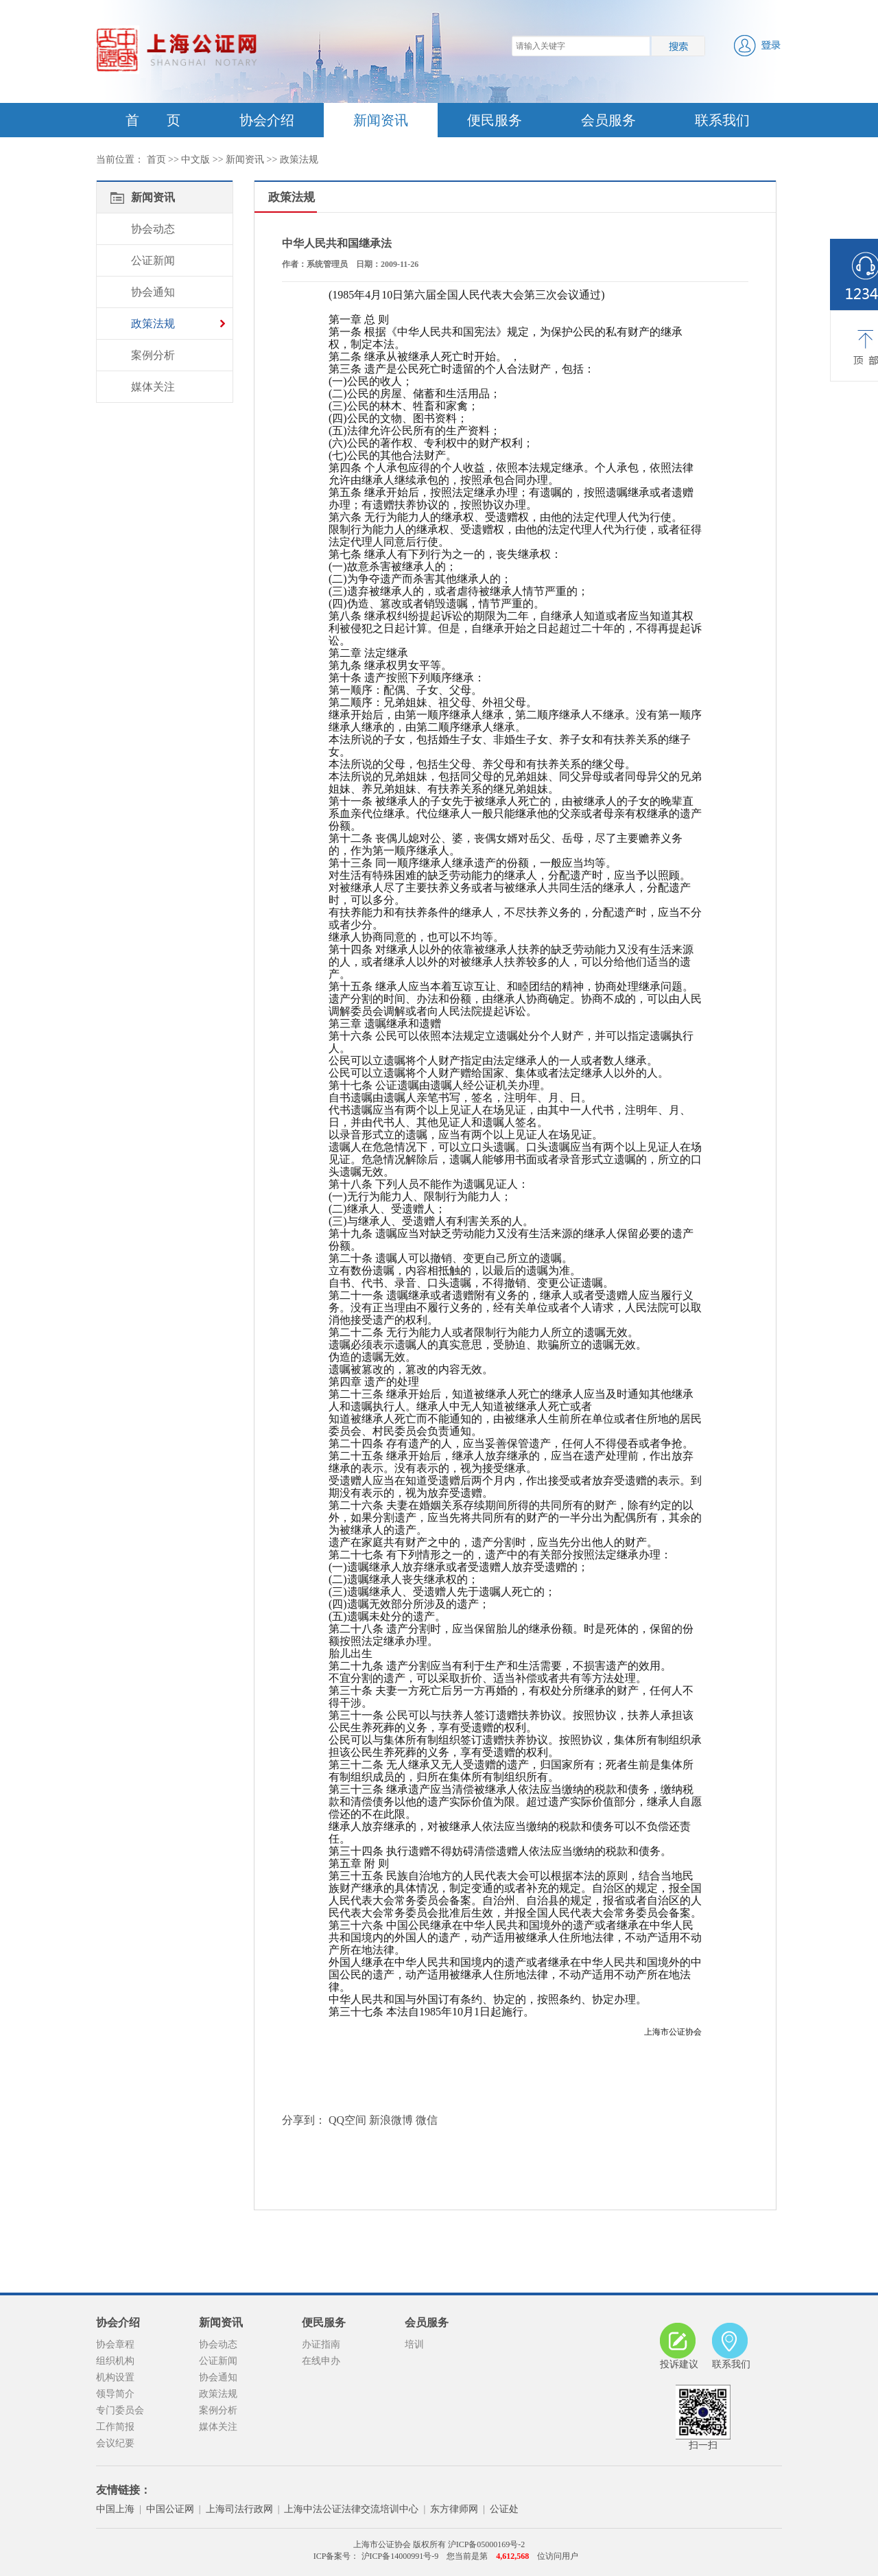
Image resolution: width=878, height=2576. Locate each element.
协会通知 (153, 292)
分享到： (304, 2120)
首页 (156, 159)
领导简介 (115, 2394)
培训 (414, 2344)
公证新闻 (153, 260)
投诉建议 (679, 2346)
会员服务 (608, 120)
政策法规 (299, 159)
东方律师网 (454, 2509)
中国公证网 (170, 2509)
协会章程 (115, 2344)
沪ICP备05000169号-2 (486, 2544)
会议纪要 (115, 2443)
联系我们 (722, 120)
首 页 (153, 120)
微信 (427, 2120)
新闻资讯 (380, 120)
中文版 (195, 159)
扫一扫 (703, 2417)
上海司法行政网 (239, 2509)
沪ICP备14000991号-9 (399, 2556)
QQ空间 (347, 2120)
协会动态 (153, 229)
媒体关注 (153, 387)
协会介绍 (266, 120)
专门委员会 (120, 2410)
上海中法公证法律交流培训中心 (351, 2509)
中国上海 (115, 2509)
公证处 (504, 2509)
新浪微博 (391, 2120)
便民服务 (494, 120)
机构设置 (115, 2377)
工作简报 (115, 2427)
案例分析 (153, 355)
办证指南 (321, 2344)
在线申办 (321, 2361)
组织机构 (115, 2361)
